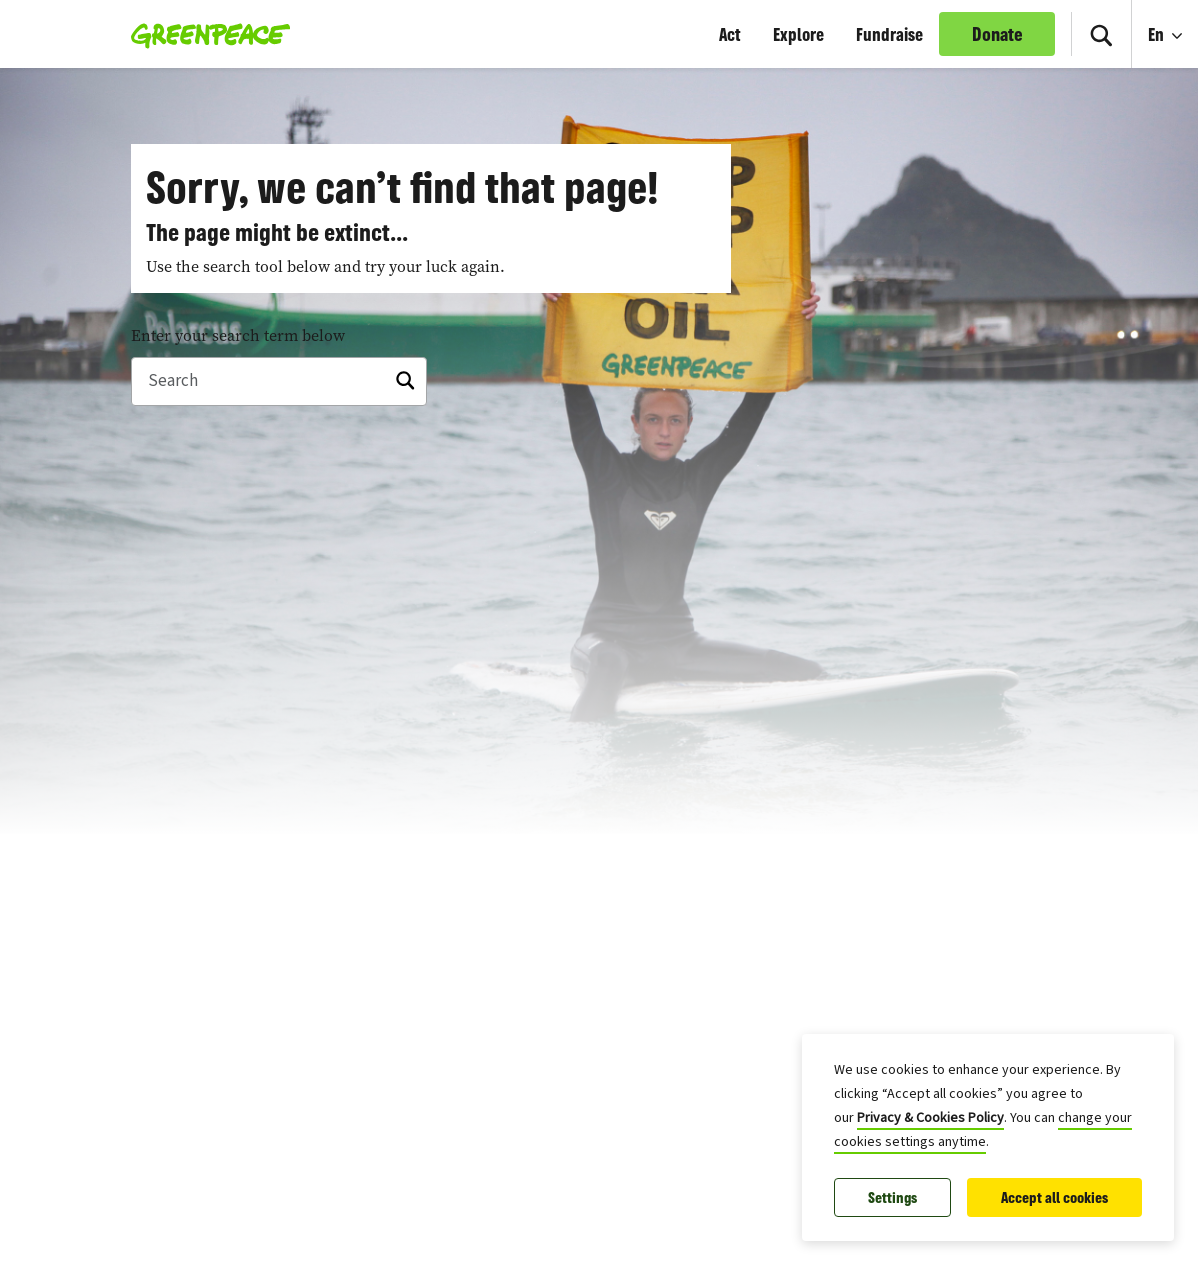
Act (730, 34)
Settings (892, 1197)
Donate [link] (997, 34)
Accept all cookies (1054, 1197)
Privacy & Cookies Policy (930, 1118)
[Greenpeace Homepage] (204, 34)
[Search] (279, 382)
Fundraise (889, 34)
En (1158, 34)
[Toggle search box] (1101, 34)
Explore (798, 34)
